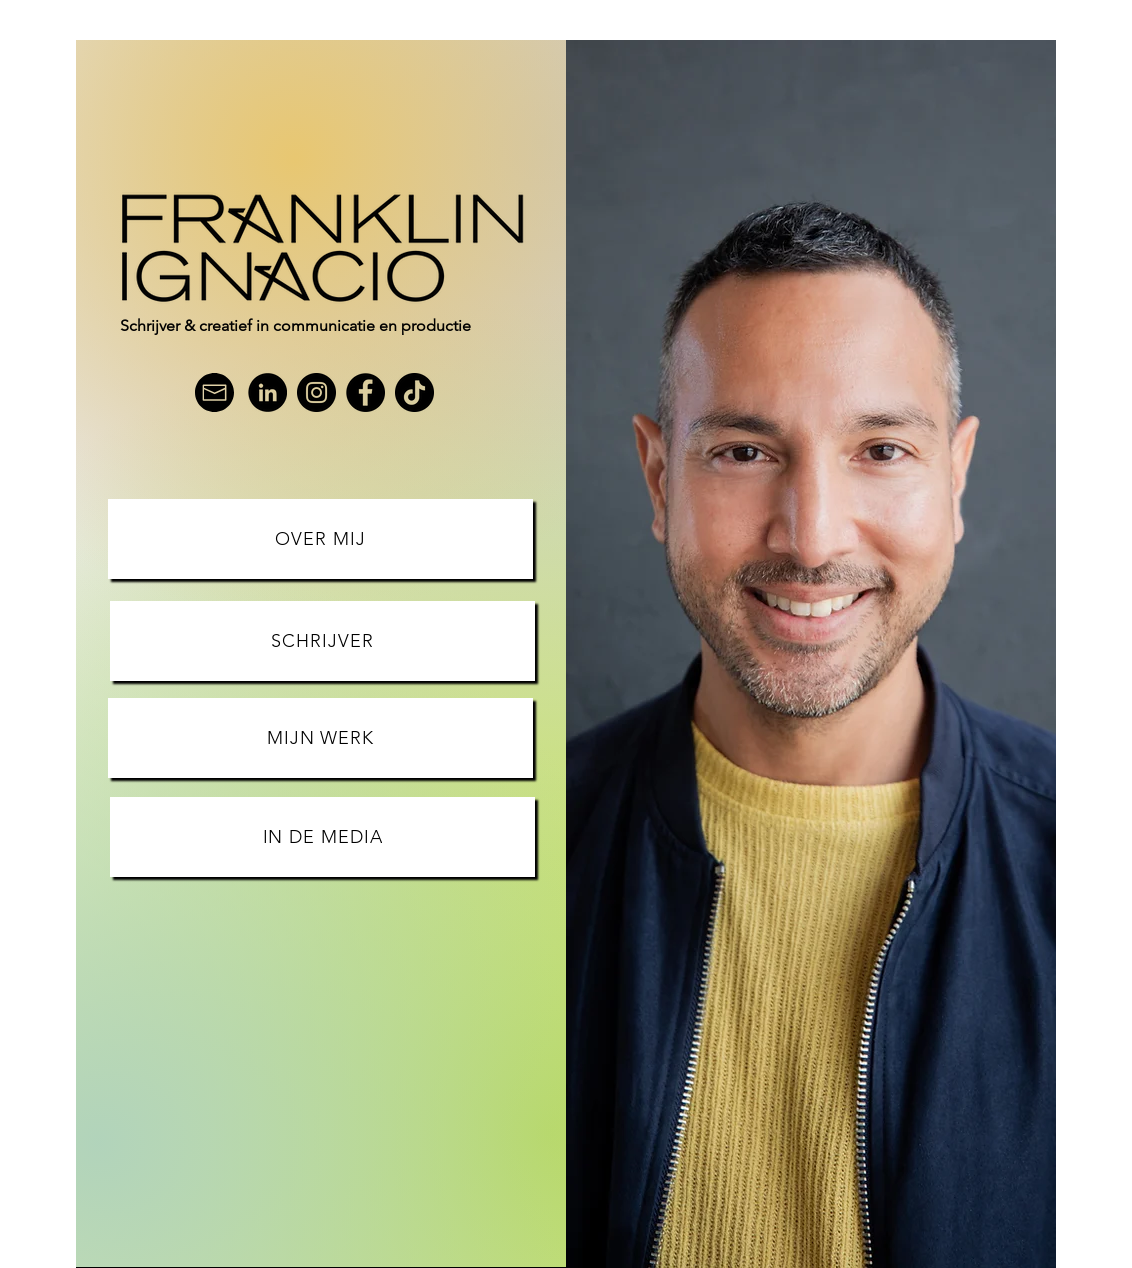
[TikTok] (414, 392)
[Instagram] (316, 392)
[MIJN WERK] (320, 738)
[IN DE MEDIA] (322, 837)
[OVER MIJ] (320, 539)
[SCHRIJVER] (322, 641)
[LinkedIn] (267, 392)
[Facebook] (365, 392)
